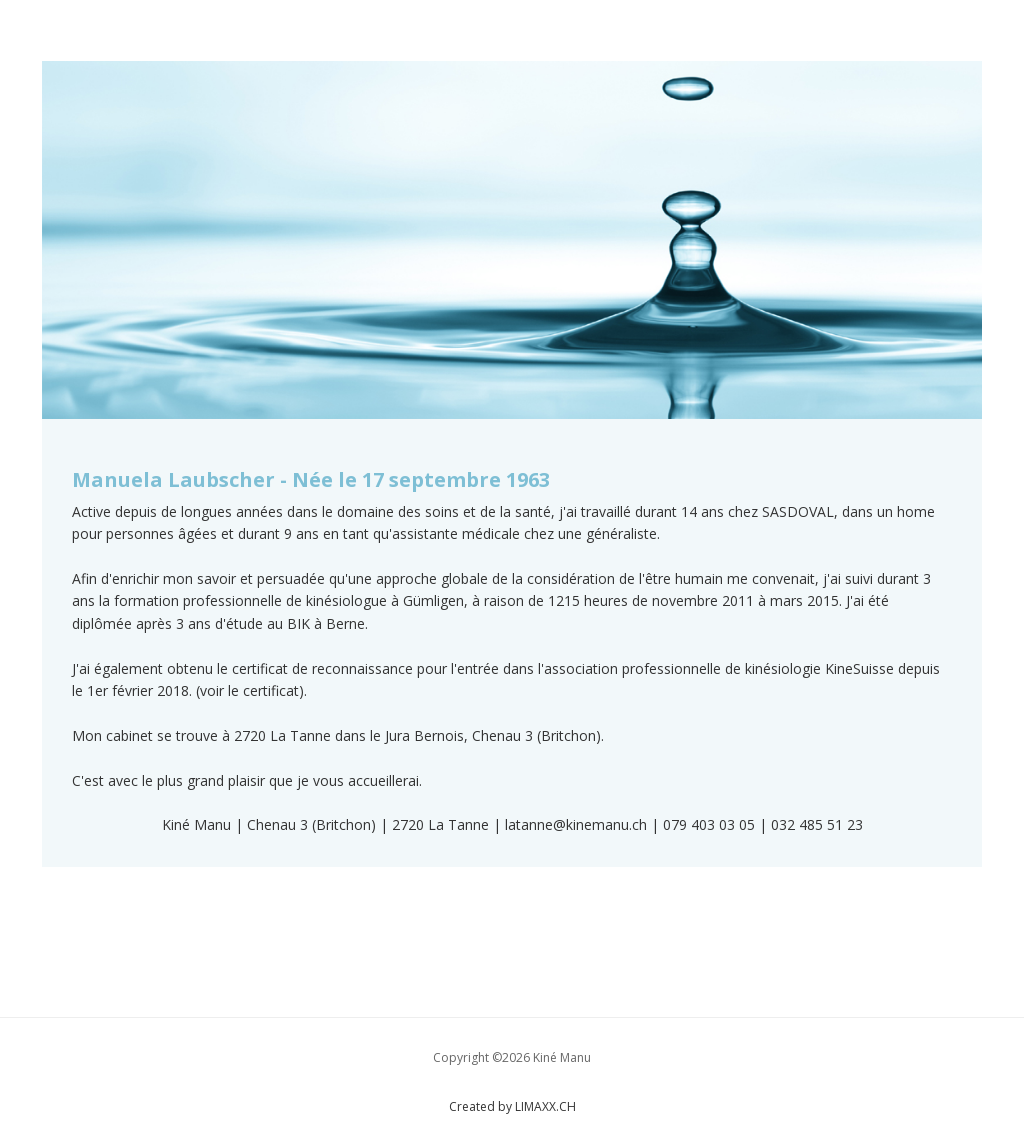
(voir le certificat (247, 690)
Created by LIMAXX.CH (512, 1106)
